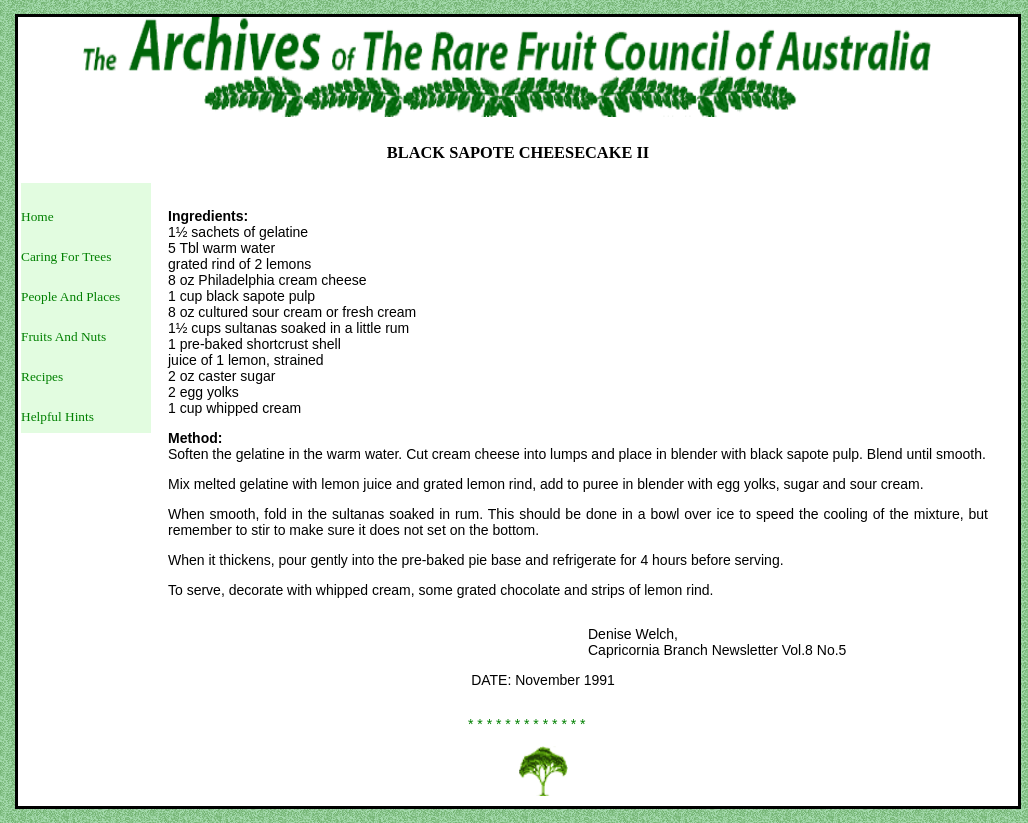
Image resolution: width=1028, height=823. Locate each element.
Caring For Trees (66, 256)
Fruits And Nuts (63, 336)
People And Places (70, 296)
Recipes (42, 376)
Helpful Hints (57, 416)
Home (37, 216)
